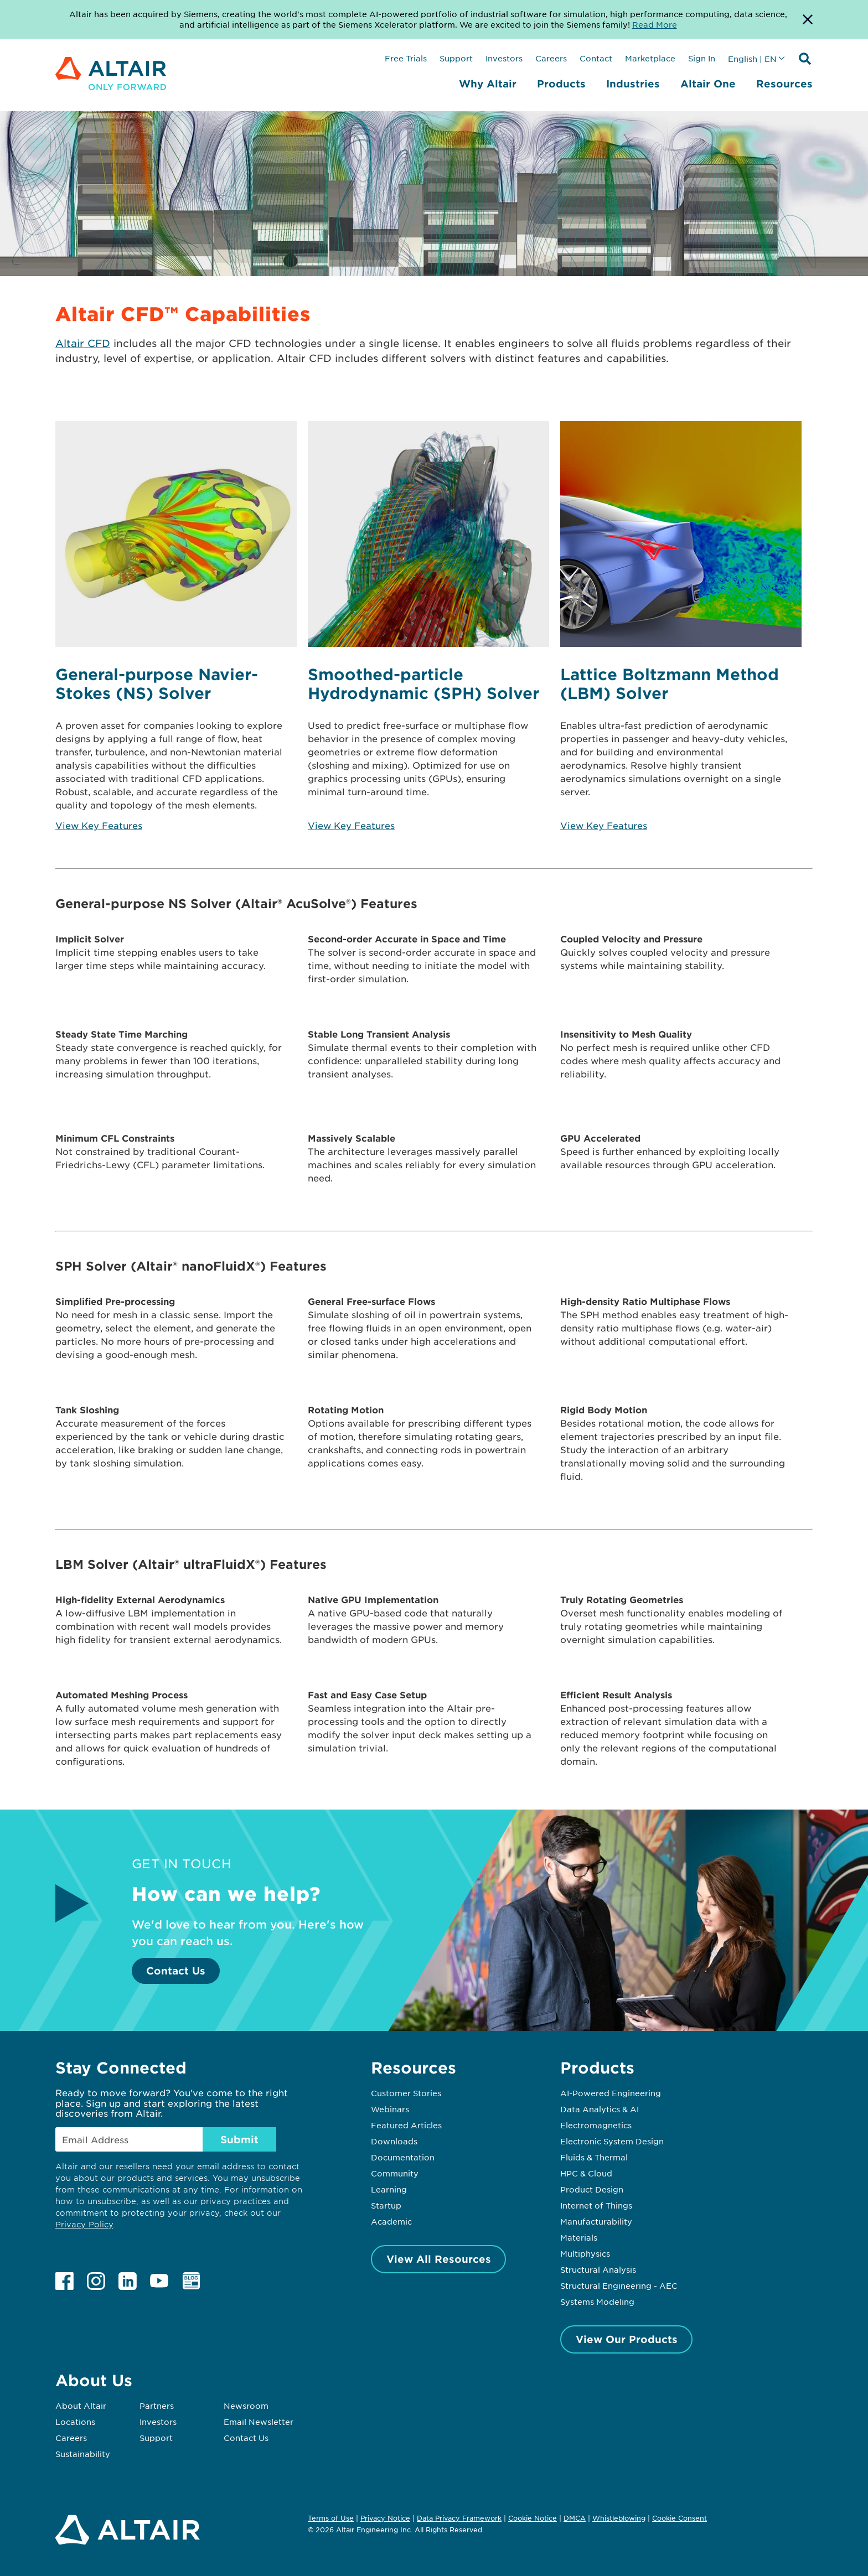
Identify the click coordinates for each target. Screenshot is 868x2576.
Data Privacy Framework (459, 2517)
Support (456, 58)
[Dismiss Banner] (808, 19)
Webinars (390, 2109)
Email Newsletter (258, 2422)
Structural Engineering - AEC (619, 2285)
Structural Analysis (598, 2269)
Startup (386, 2205)
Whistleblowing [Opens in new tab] (618, 2517)
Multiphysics (585, 2253)
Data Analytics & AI (599, 2109)
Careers (551, 58)
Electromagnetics (596, 2125)
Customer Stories (406, 2093)
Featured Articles (406, 2125)
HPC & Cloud (586, 2173)
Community (394, 2173)
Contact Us (175, 1971)
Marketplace (650, 58)
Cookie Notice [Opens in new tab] (532, 2517)
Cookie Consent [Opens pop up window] (679, 2518)
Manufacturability (596, 2221)
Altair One (708, 83)
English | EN (752, 58)
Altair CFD (82, 343)
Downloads (394, 2141)
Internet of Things (596, 2205)
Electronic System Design (612, 2141)
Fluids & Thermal (594, 2157)
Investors (504, 58)
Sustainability (82, 2454)
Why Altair (487, 83)
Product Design (591, 2189)
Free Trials (406, 58)
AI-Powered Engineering (610, 2093)
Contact (596, 58)
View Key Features (98, 825)
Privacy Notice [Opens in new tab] (385, 2517)
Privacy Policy (84, 2224)
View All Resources (438, 2259)
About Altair (80, 2406)
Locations (75, 2422)
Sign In (701, 58)
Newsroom (246, 2406)
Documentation (403, 2157)
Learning (389, 2189)
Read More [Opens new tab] (654, 24)
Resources (784, 83)
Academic (391, 2221)
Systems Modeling (597, 2302)
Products (561, 83)
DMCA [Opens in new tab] (575, 2517)
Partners (157, 2406)
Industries (633, 83)
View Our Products (627, 2339)
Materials (578, 2237)
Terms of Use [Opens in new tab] (331, 2517)
